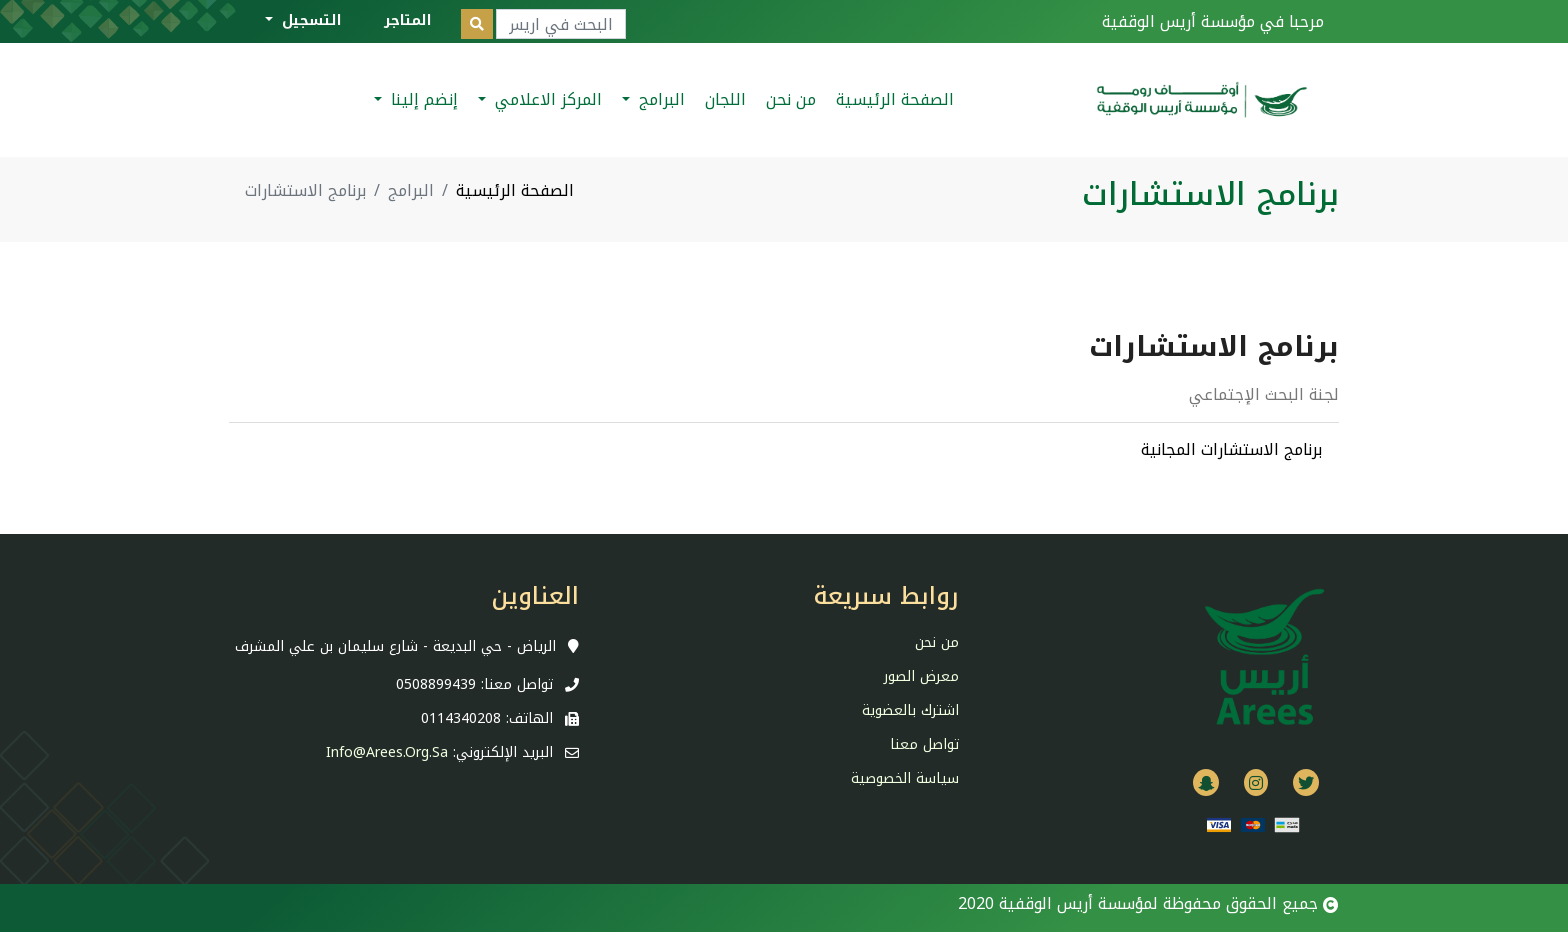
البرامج (659, 99)
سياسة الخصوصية (905, 778)
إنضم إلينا (422, 99)
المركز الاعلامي (546, 99)
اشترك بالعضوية (910, 710)
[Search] (561, 24)
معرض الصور (921, 676)
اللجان (725, 99)
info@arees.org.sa (387, 752)
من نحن (791, 99)
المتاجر (408, 20)
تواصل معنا (924, 744)
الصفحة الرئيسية (895, 99)
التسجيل (309, 20)
